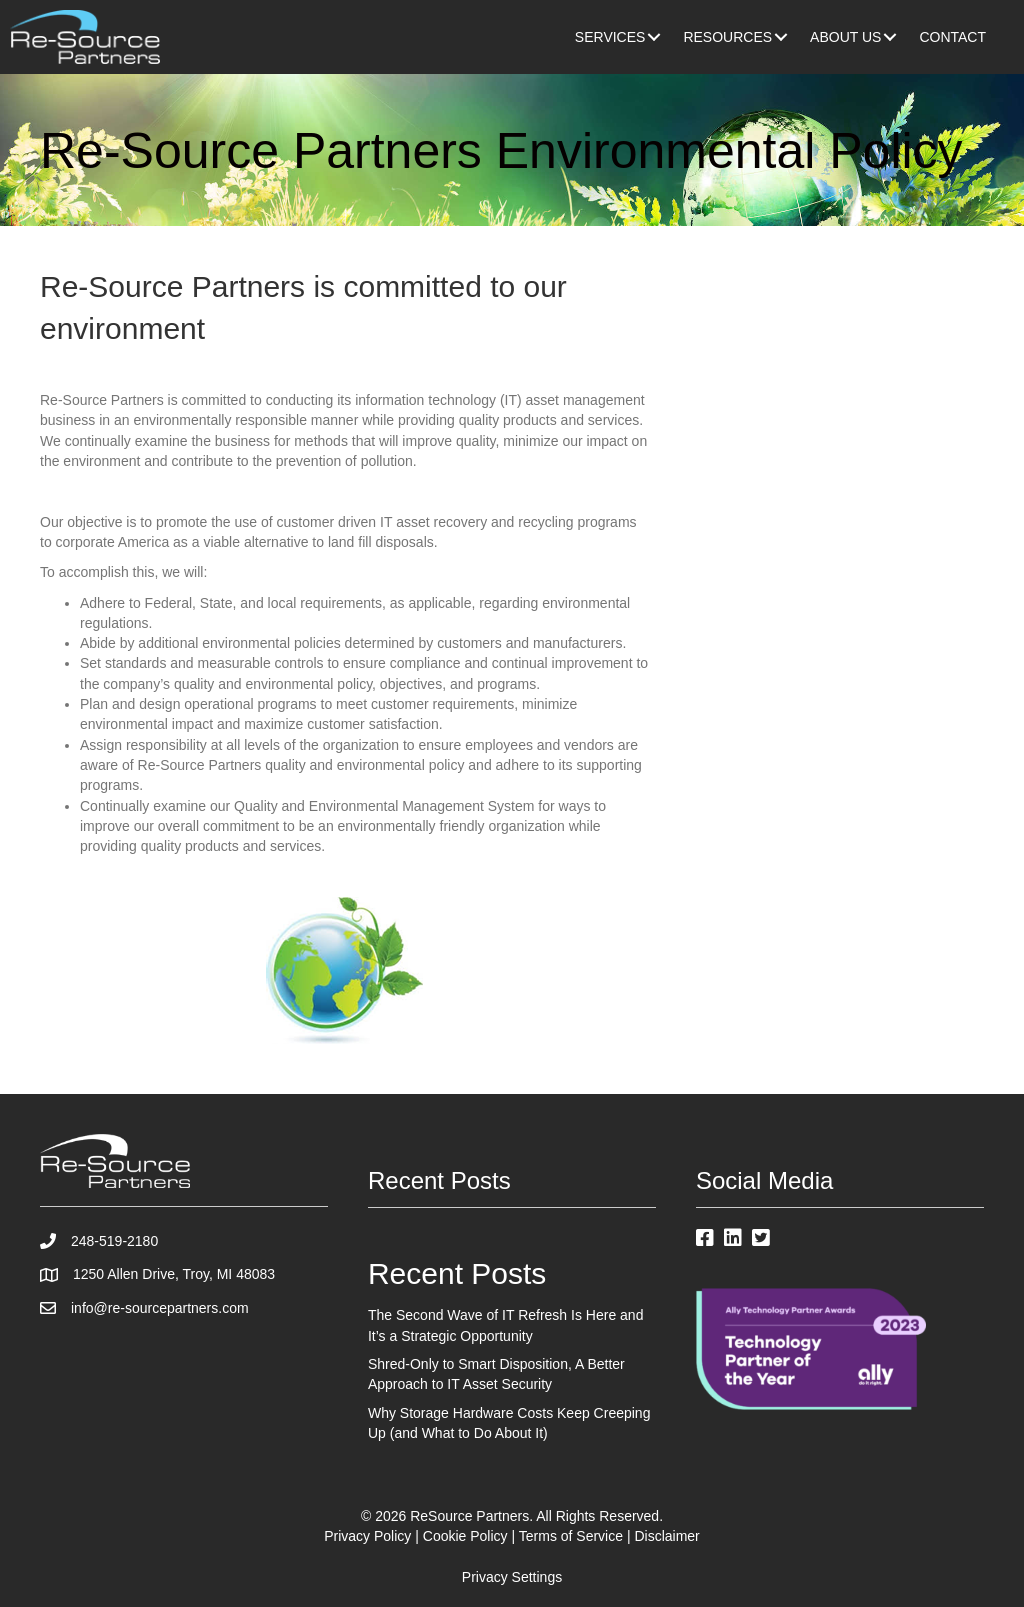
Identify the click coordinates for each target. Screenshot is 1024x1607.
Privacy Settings (512, 1577)
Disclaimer (666, 1536)
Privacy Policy (367, 1536)
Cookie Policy (465, 1536)
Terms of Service (571, 1536)
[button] (654, 37)
